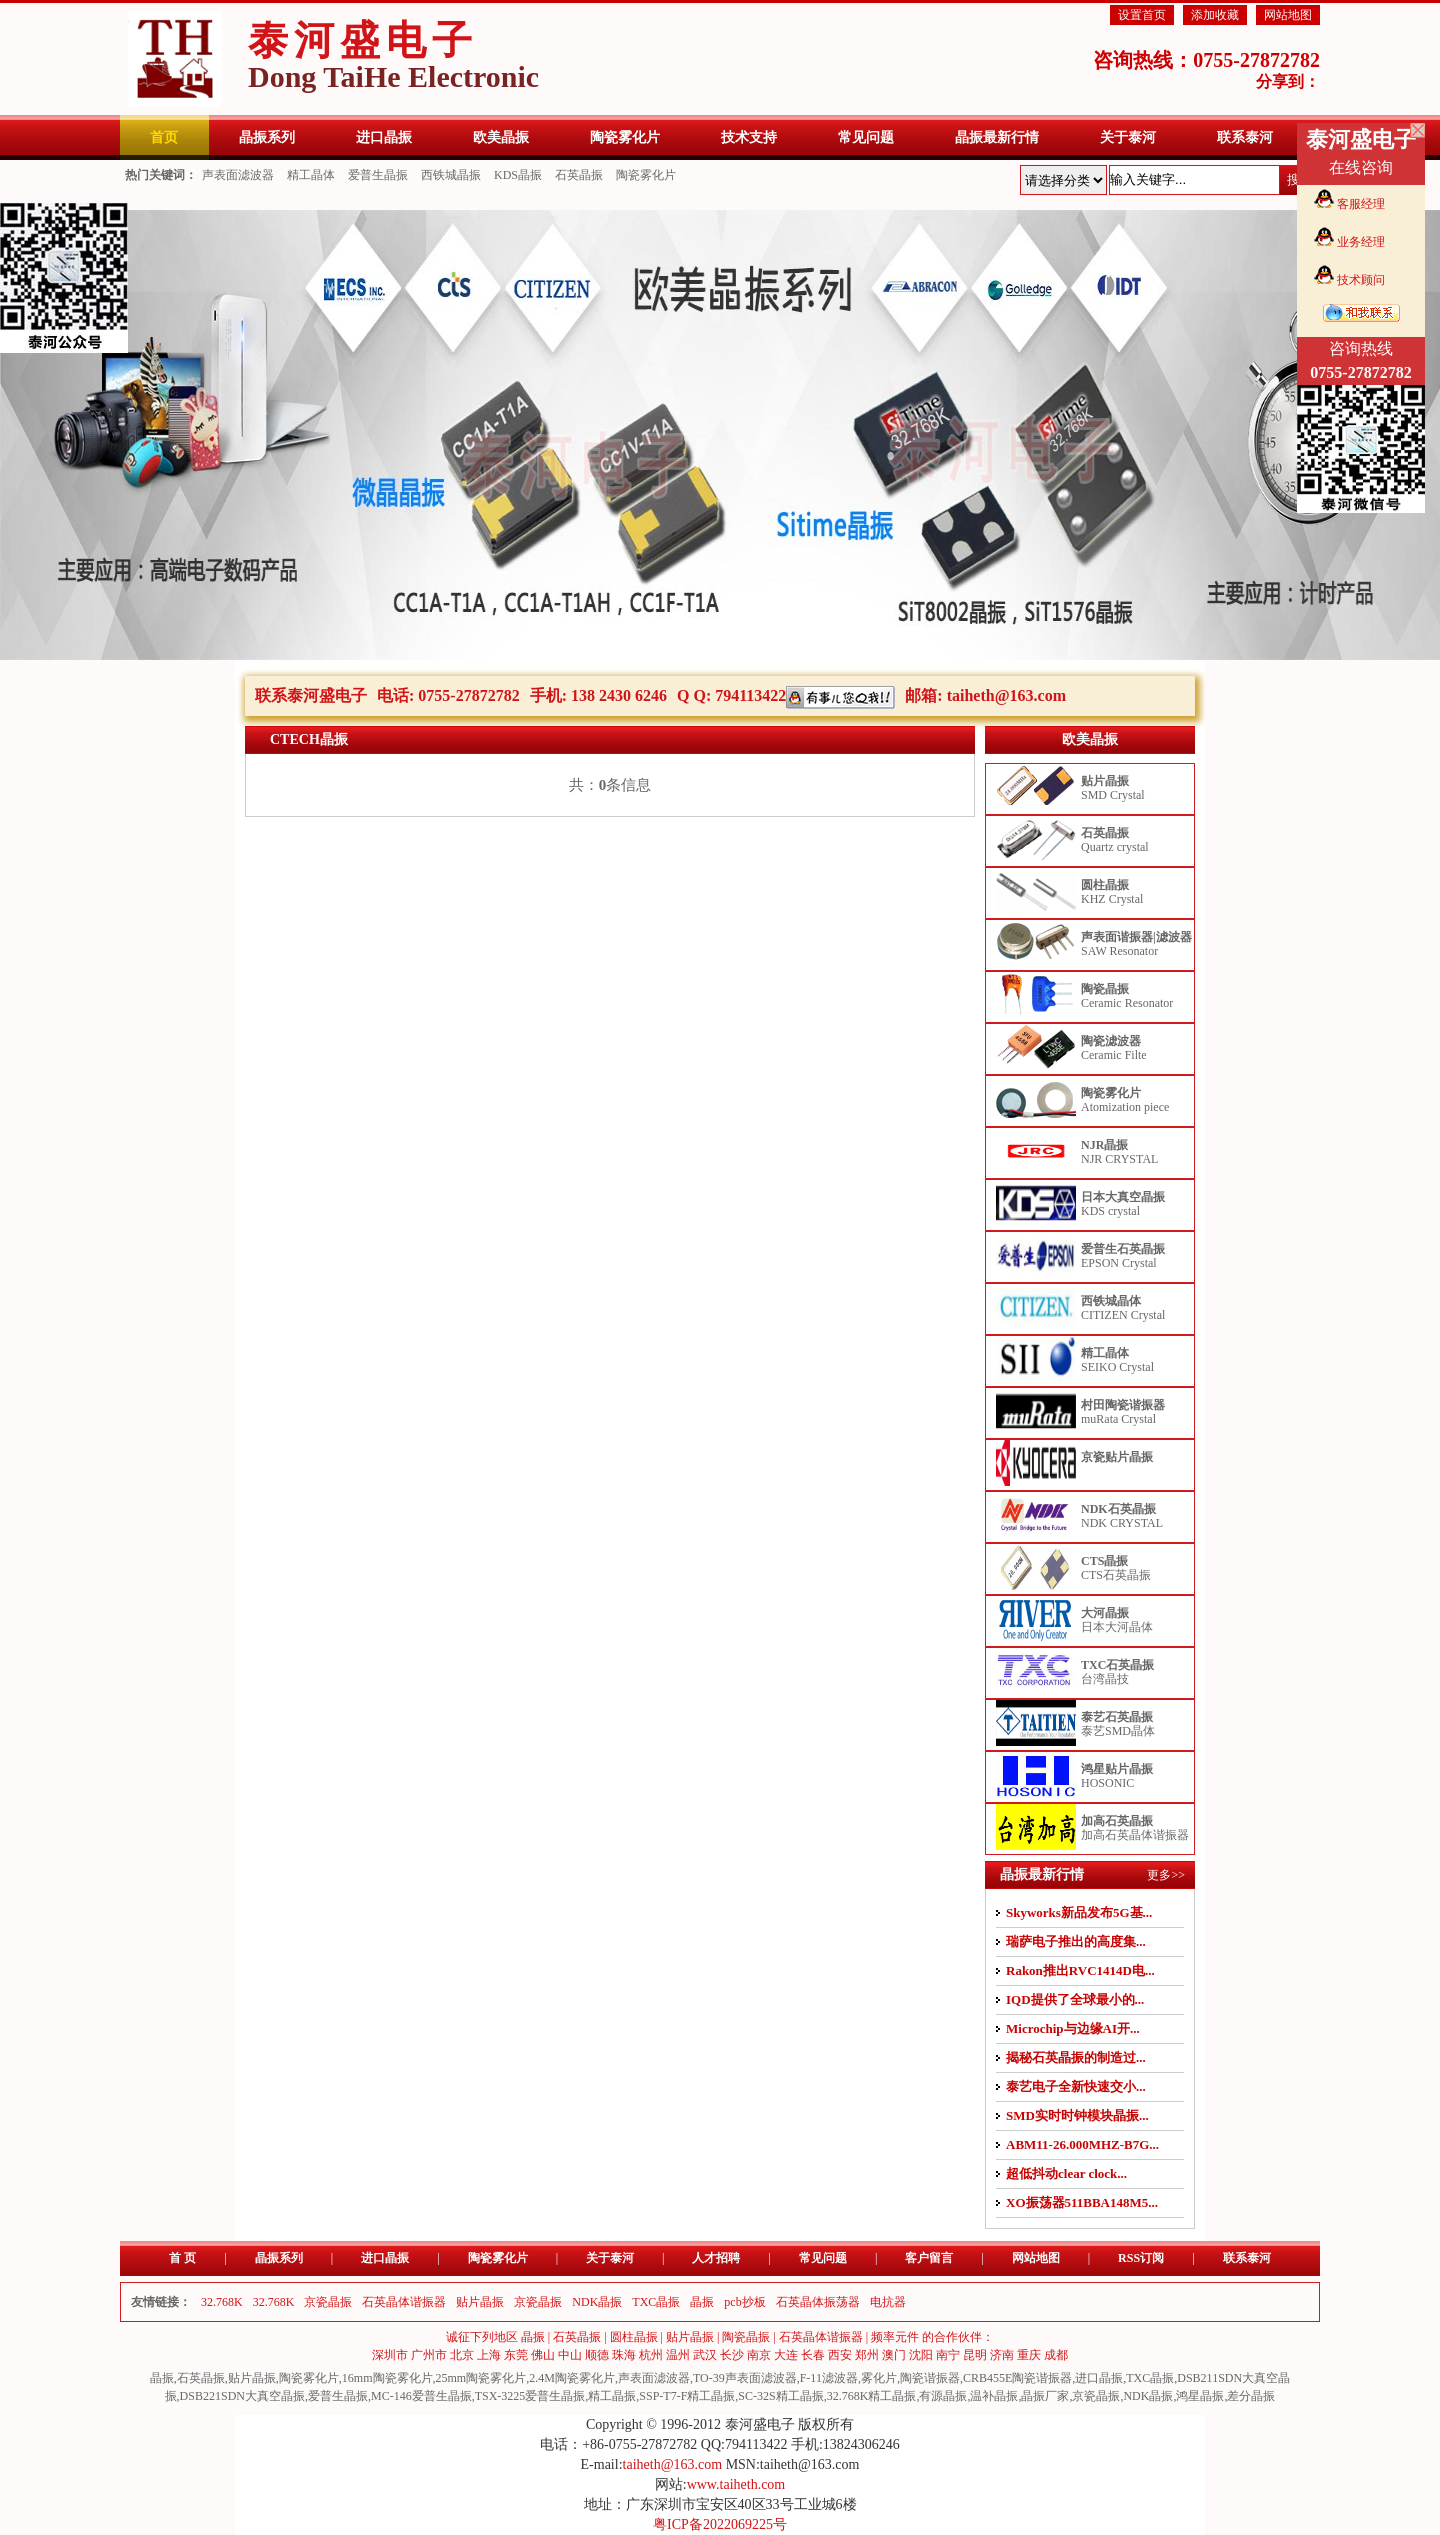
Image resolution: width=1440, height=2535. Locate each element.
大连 (786, 2355)
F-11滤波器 (829, 2378)
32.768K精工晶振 (872, 2396)
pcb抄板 (744, 2302)
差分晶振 (1251, 2396)
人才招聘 (716, 2258)
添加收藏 (1215, 15)
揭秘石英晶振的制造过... (1076, 2057)
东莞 (516, 2355)
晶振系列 (279, 2258)
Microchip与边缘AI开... (1073, 2028)
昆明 (975, 2355)
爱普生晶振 (378, 175)
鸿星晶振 (1200, 2396)
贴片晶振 (480, 2302)
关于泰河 (610, 2258)
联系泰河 (1247, 2258)
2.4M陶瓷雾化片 (572, 2378)
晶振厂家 (1045, 2396)
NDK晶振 (597, 2302)
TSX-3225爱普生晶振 (530, 2396)
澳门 (894, 2355)
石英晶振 (579, 175)
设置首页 (1142, 15)
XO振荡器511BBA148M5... (1082, 2202)
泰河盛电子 (393, 55)
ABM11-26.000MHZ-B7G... (1082, 2144)
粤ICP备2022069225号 (720, 2524)
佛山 (543, 2355)
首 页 (182, 2258)
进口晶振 (385, 2258)
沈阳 (921, 2355)
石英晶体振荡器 (818, 2302)
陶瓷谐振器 (930, 2378)
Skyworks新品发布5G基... (1079, 1912)
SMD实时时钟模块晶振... (1077, 2115)
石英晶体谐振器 (404, 2302)
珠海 (624, 2355)
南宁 (948, 2355)
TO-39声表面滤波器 (745, 2378)
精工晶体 (311, 175)
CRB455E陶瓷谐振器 (1017, 2378)
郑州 (867, 2355)
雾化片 (879, 2378)
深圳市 (390, 2355)
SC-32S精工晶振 (780, 2396)
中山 (570, 2355)
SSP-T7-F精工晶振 (687, 2396)
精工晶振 (612, 2396)
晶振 (702, 2302)
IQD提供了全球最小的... (1075, 1999)
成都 (1056, 2355)
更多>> (1166, 1875)
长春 (813, 2355)
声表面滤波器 (238, 175)
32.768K (222, 2302)
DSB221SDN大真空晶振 (242, 2396)
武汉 (705, 2355)
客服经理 (1361, 204)
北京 (462, 2355)
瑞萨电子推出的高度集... (1076, 1941)
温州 (678, 2355)
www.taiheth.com (736, 2484)
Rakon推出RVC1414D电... (1080, 1970)
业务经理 (1361, 242)
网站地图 (1288, 15)
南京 (759, 2355)
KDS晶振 (518, 175)
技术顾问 (1361, 280)
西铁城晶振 (451, 175)
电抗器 (888, 2302)
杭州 (651, 2355)
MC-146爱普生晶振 (421, 2396)
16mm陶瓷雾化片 (387, 2378)
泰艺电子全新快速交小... (1076, 2086)
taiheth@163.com (1006, 695)
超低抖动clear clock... (1066, 2173)
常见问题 (823, 2258)
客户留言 (929, 2258)
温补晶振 (994, 2396)
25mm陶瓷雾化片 (481, 2378)
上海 (489, 2355)
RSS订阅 (1141, 2258)
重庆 (1029, 2355)
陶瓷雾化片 (646, 175)
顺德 (597, 2355)
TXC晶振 (656, 2302)
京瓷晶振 (328, 2302)
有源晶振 (943, 2396)
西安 (840, 2355)
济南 (1002, 2355)
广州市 (429, 2355)
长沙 (732, 2355)
